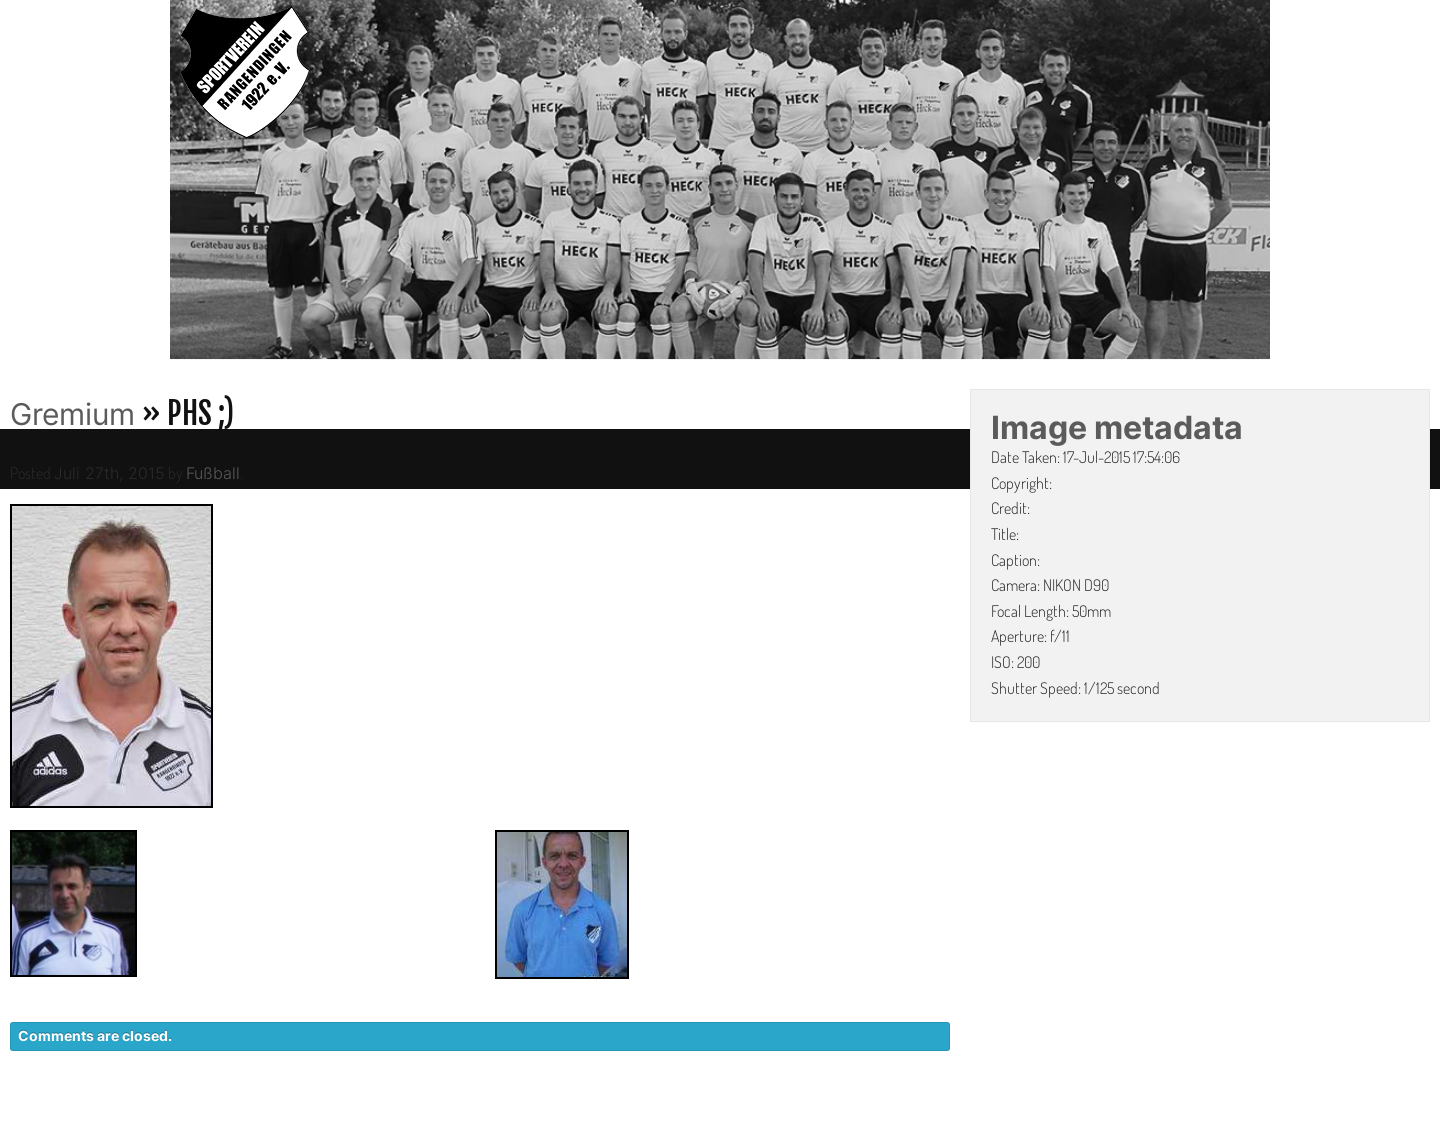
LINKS (1237, 1121)
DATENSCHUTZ (1016, 1121)
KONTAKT (895, 1121)
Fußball (213, 473)
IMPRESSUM (1145, 1121)
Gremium (72, 414)
